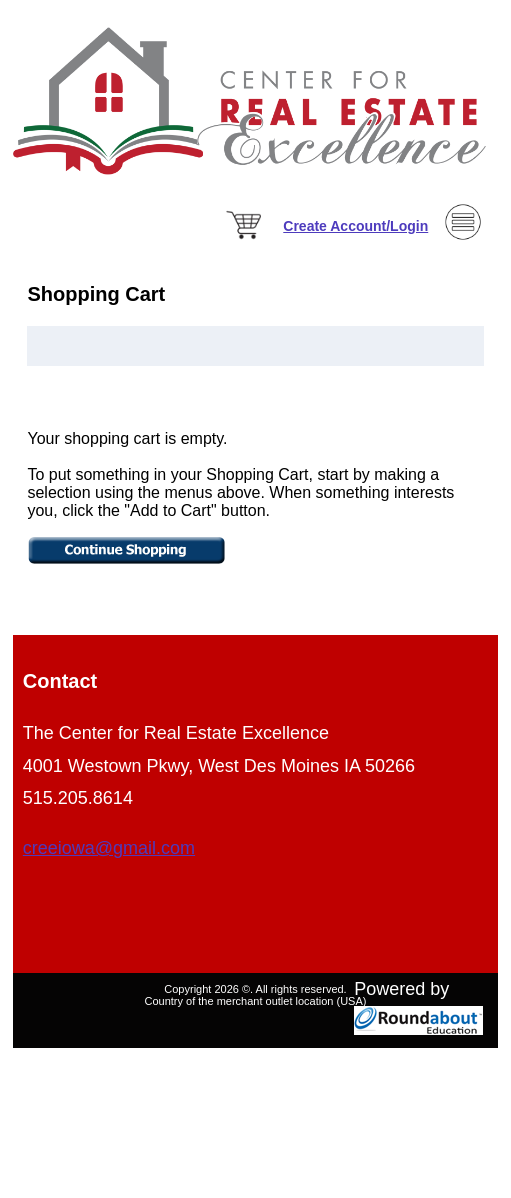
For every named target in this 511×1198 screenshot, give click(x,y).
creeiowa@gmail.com (109, 848)
